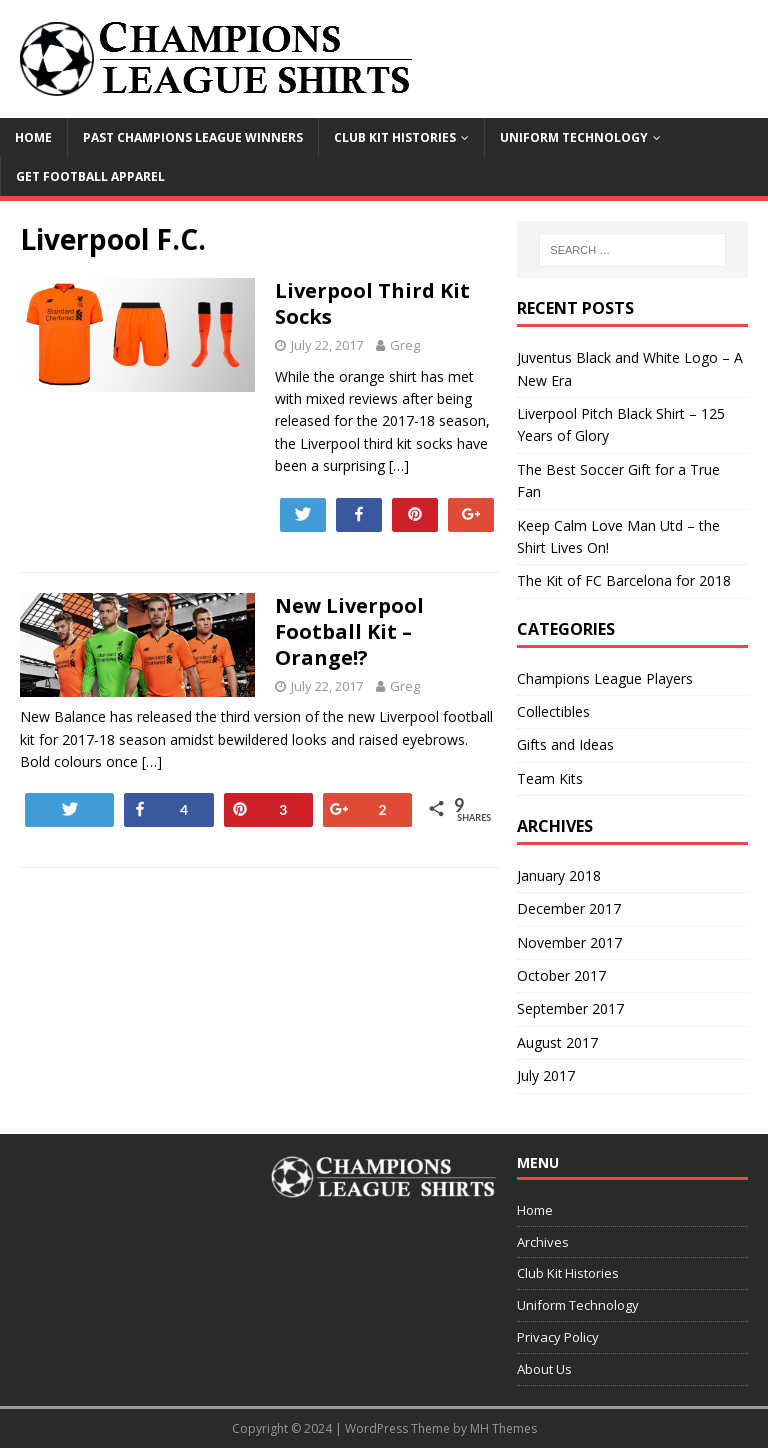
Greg (405, 345)
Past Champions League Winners (193, 137)
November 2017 (569, 942)
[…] (399, 465)
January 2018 (559, 875)
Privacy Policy (558, 1337)
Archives (543, 1242)
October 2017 (561, 975)
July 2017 (546, 1075)
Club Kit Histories (395, 137)
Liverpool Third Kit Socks (372, 303)
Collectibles (553, 711)
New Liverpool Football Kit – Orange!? (349, 631)
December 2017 (569, 908)
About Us (544, 1369)
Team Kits (550, 778)
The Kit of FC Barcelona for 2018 (624, 580)
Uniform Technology (574, 137)
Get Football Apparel (90, 176)
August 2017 (557, 1042)
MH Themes (503, 1428)
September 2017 (570, 1008)
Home (33, 137)
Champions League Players (605, 678)
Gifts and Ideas (565, 744)
